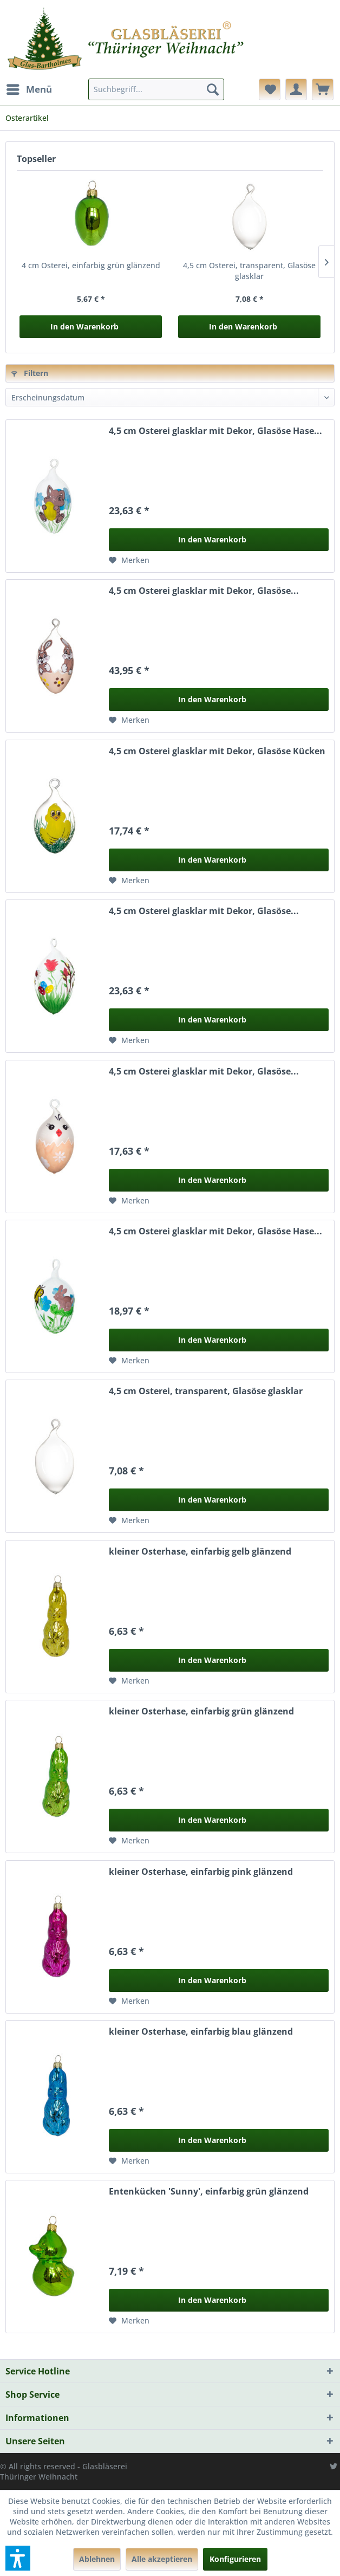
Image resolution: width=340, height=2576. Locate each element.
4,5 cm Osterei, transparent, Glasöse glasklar (249, 270)
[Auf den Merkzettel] (129, 560)
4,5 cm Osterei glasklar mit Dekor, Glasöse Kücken (217, 751)
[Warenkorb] (323, 89)
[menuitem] (28, 89)
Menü (29, 88)
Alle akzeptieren (162, 2559)
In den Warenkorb (84, 326)
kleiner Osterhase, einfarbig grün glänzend (201, 1711)
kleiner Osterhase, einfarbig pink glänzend (201, 1872)
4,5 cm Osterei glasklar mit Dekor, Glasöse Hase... (215, 431)
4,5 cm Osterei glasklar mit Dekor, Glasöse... (204, 591)
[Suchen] (212, 89)
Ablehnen (97, 2559)
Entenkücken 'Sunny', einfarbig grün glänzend (209, 2191)
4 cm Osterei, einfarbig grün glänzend (91, 265)
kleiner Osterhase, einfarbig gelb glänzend (200, 1551)
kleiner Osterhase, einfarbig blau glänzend (201, 2031)
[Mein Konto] (296, 89)
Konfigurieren (235, 2559)
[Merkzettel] (269, 89)
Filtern (29, 373)
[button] (17, 2558)
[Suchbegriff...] (156, 89)
